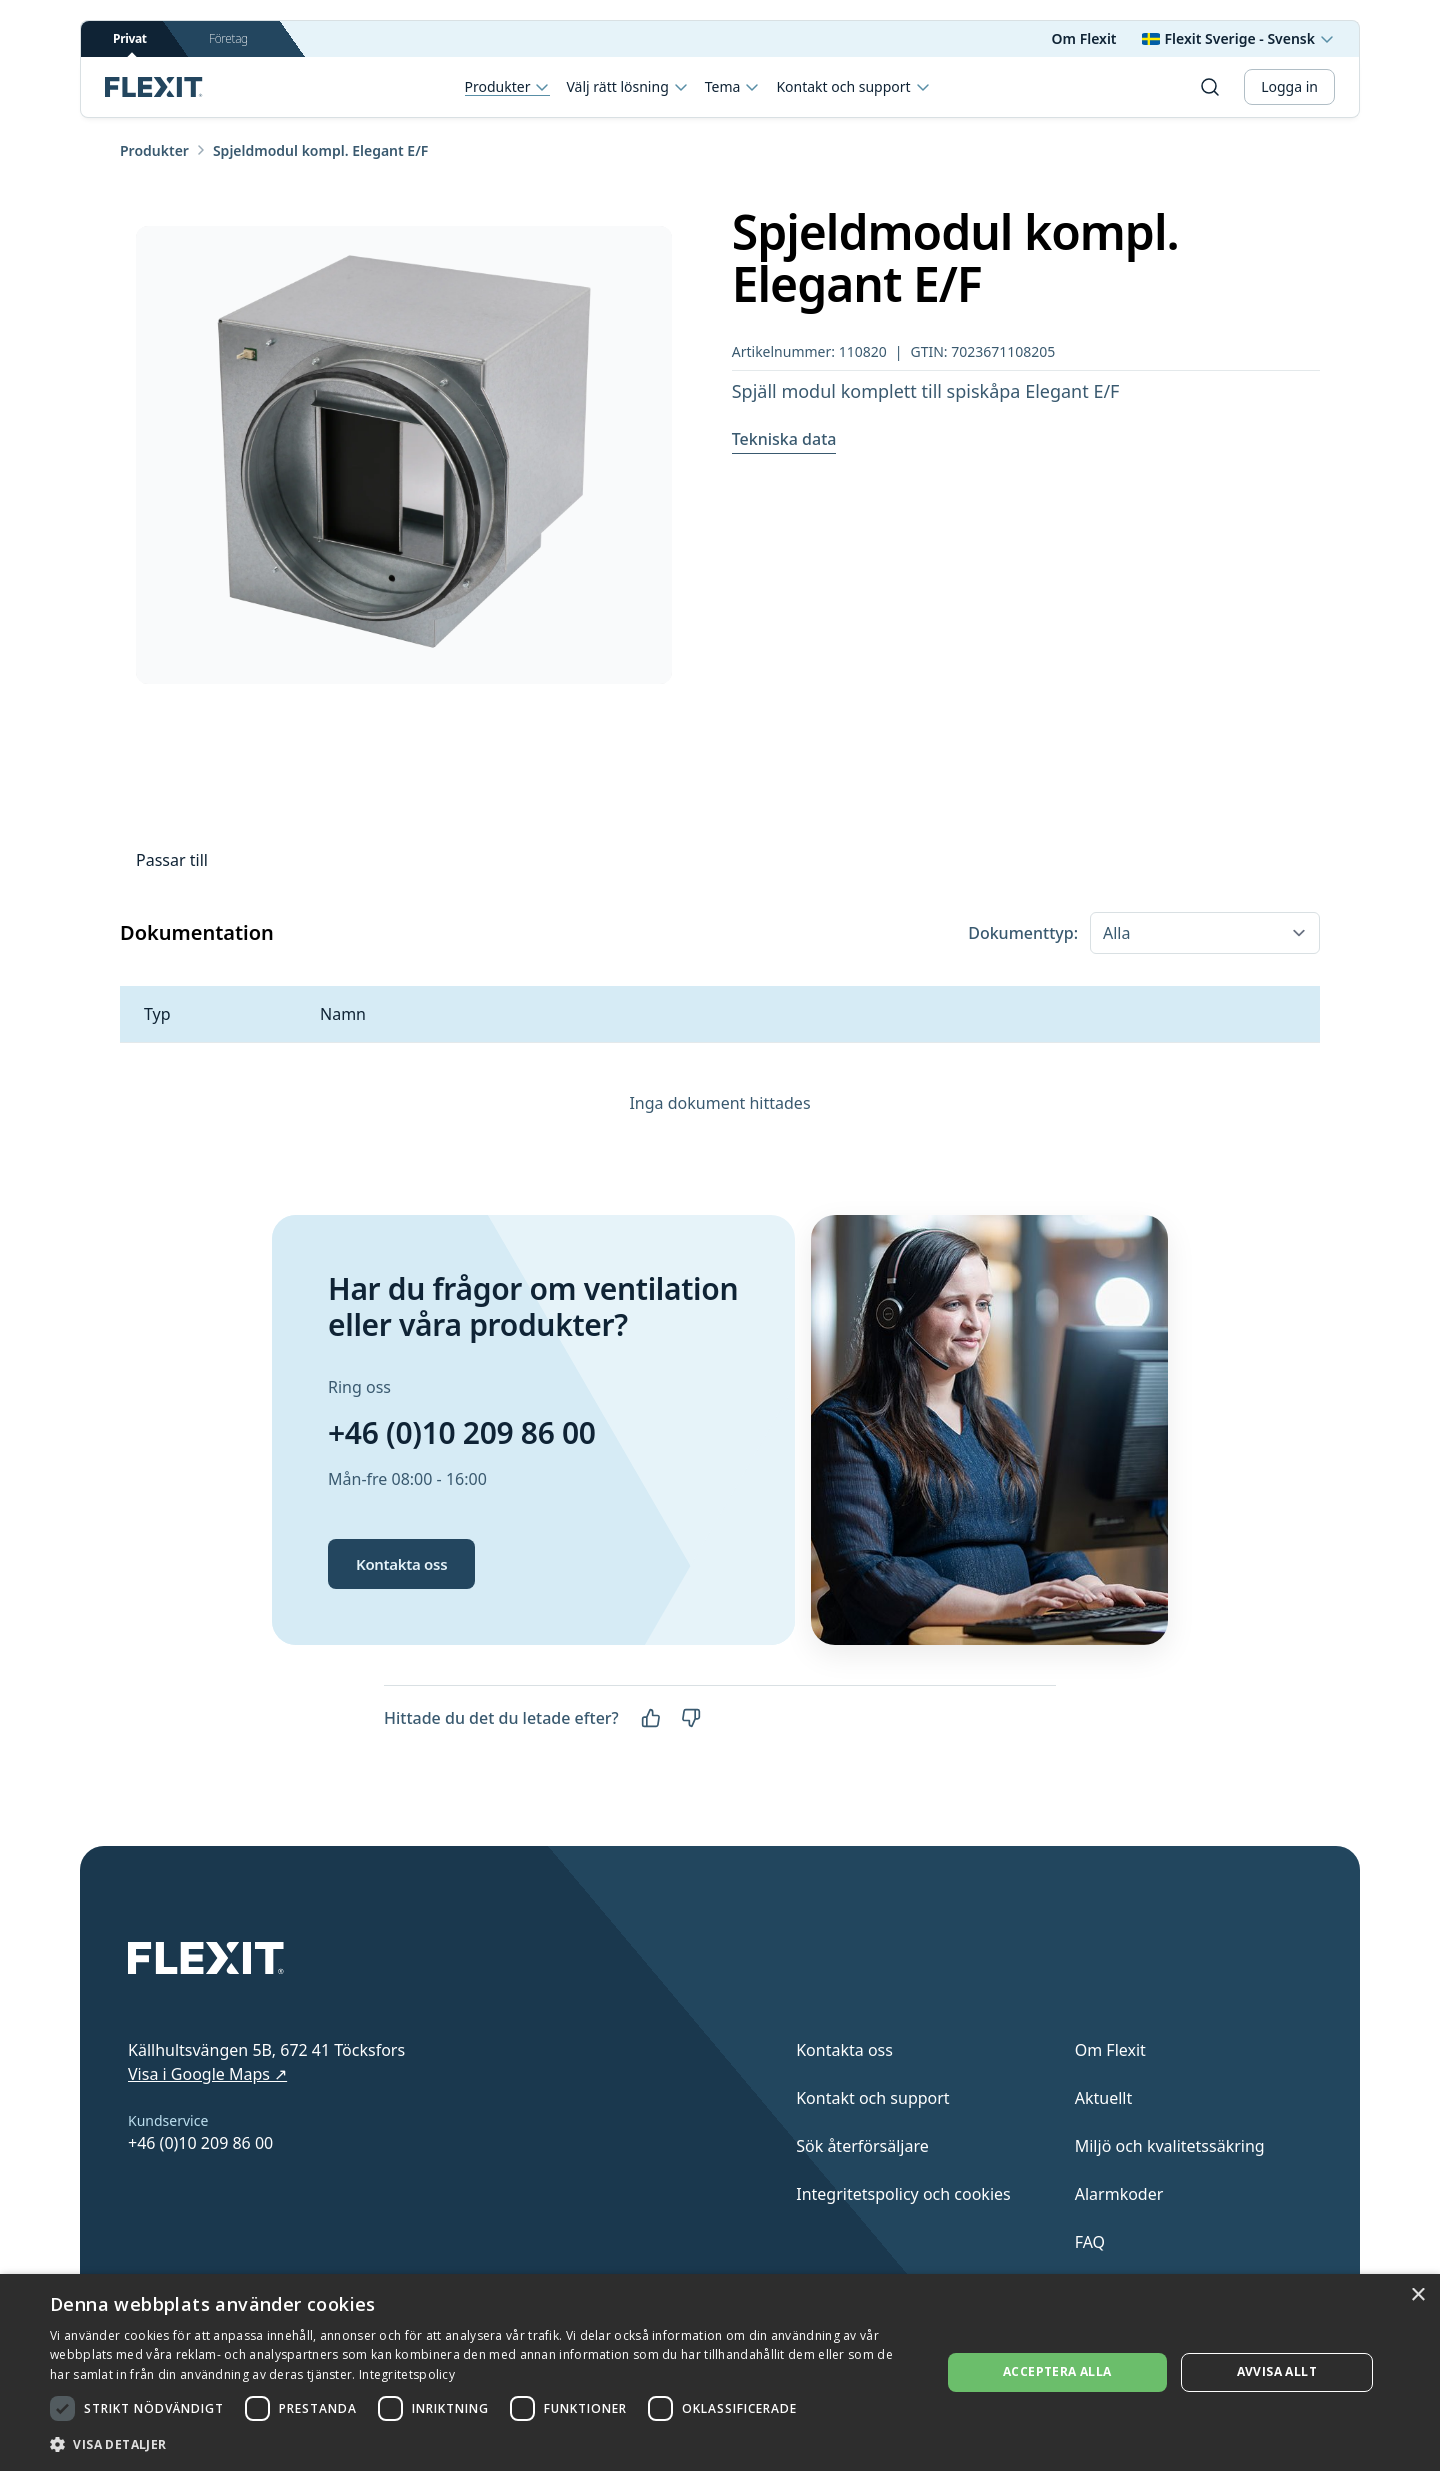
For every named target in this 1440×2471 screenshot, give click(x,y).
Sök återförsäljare (862, 2146)
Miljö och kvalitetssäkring (1170, 2146)
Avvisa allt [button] (1277, 2371)
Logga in (1289, 86)
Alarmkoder (1119, 2194)
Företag (228, 38)
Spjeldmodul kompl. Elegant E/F (320, 150)
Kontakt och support (853, 87)
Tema (733, 87)
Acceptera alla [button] (1057, 2371)
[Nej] (691, 1718)
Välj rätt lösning (627, 87)
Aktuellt (1104, 2098)
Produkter (508, 87)
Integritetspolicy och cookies (903, 2194)
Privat (130, 43)
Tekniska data (784, 439)
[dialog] (720, 2372)
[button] (482, 2444)
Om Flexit (1084, 38)
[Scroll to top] (154, 87)
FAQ (1090, 2242)
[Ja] (651, 1718)
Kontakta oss (401, 1564)
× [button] (1417, 2295)
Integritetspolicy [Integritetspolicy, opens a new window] (407, 2374)
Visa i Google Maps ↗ (207, 2074)
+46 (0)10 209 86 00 (462, 1432)
